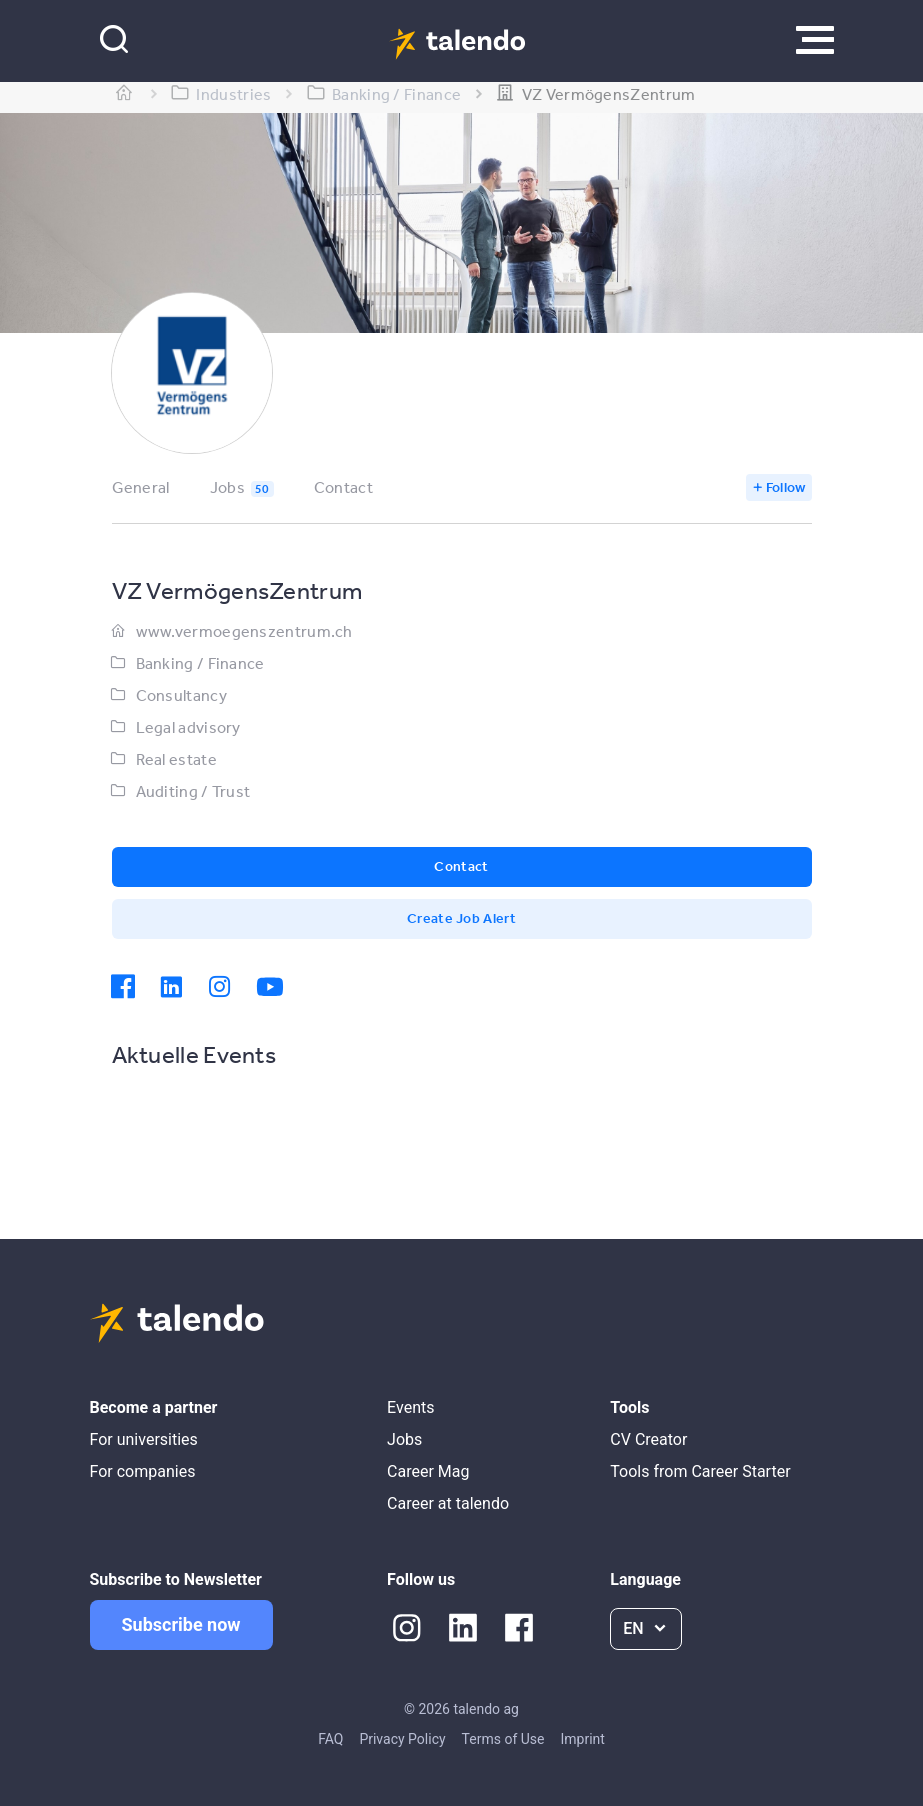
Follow (786, 487)
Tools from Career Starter (700, 1471)
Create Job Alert (461, 918)
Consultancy (181, 695)
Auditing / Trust (193, 791)
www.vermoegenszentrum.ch (244, 631)
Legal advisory (188, 727)
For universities (144, 1439)
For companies (143, 1471)
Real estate (176, 759)
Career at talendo (448, 1503)
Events (410, 1407)
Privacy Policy (402, 1739)
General (141, 487)
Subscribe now (181, 1624)
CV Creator (648, 1439)
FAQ (330, 1739)
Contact (343, 487)
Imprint (582, 1739)
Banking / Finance (200, 663)
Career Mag (428, 1471)
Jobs (242, 487)
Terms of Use (503, 1739)
